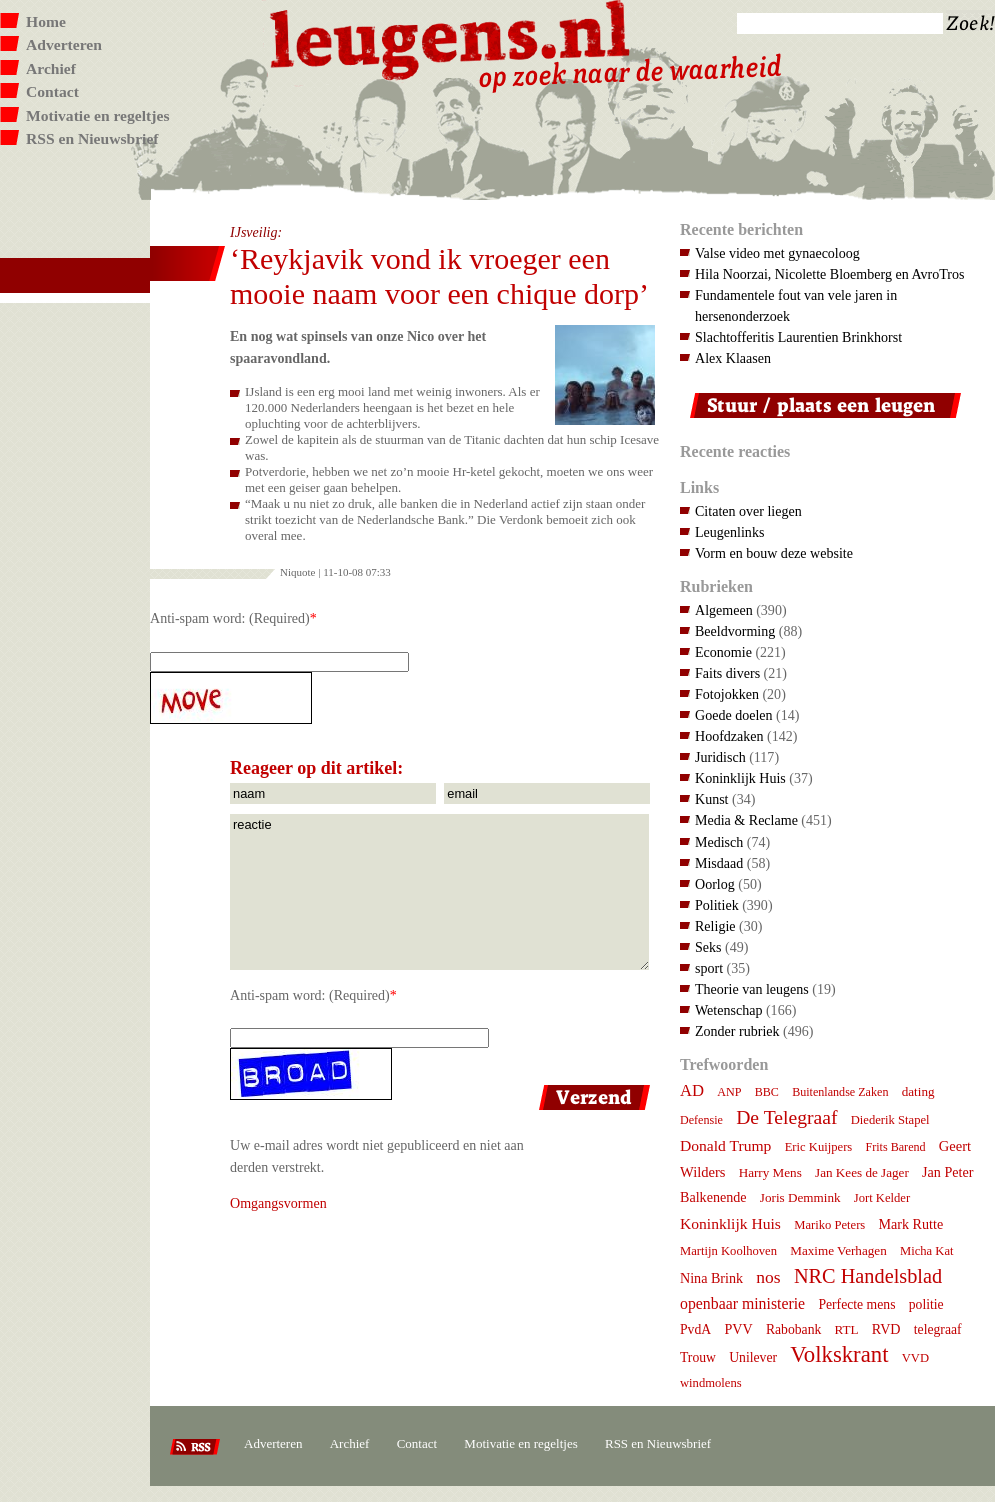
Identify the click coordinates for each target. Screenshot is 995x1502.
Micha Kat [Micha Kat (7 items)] (927, 1251)
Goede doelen (734, 715)
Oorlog (715, 884)
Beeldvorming (735, 631)
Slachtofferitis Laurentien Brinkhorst (798, 337)
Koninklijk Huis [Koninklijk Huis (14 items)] (730, 1223)
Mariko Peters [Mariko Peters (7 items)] (829, 1225)
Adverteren (64, 44)
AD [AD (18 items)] (692, 1090)
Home (46, 21)
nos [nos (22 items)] (768, 1277)
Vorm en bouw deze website (774, 553)
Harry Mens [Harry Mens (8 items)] (770, 1172)
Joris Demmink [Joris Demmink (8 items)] (800, 1197)
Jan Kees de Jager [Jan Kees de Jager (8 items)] (862, 1172)
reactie (439, 892)
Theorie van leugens (752, 989)
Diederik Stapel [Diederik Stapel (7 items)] (890, 1120)
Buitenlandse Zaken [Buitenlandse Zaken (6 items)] (840, 1092)
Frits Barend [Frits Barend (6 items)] (896, 1147)
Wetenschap (728, 1010)
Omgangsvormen (278, 1203)
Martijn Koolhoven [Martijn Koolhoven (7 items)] (728, 1251)
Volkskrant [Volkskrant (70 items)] (839, 1354)
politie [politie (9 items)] (926, 1304)
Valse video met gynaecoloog (777, 253)
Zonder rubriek (737, 1031)
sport (709, 968)
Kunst (712, 799)
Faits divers (727, 673)
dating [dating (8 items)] (918, 1091)
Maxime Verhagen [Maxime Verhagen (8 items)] (838, 1250)
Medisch (719, 842)
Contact (52, 91)
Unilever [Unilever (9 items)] (753, 1357)
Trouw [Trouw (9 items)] (698, 1357)
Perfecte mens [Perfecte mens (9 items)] (856, 1304)
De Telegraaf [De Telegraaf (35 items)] (786, 1117)
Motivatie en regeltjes (97, 115)
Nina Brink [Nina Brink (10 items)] (711, 1278)
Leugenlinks (729, 532)
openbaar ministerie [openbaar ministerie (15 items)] (742, 1303)
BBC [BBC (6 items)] (767, 1092)
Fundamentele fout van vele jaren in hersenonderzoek (796, 305)
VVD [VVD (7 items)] (915, 1358)
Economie (723, 652)
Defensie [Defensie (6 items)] (701, 1120)
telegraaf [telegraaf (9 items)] (938, 1329)
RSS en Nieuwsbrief (92, 138)
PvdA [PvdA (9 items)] (695, 1329)
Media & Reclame (746, 820)
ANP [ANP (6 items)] (729, 1092)
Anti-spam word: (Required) (230, 618)
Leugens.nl (451, 37)
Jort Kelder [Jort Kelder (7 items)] (882, 1198)
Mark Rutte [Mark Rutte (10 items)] (911, 1224)
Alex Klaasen (733, 358)
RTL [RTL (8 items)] (847, 1329)
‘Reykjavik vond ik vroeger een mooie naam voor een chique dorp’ (439, 276)
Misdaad (719, 863)
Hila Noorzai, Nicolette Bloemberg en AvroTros (829, 274)
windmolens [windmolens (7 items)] (711, 1383)
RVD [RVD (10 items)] (886, 1329)
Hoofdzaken (729, 736)
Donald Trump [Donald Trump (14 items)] (725, 1145)
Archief (51, 68)
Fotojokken (727, 694)
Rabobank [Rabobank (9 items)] (793, 1329)
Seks (708, 947)
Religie (715, 926)
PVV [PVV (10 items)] (738, 1329)
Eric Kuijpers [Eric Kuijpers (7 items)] (819, 1147)
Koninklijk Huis (740, 778)
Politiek (717, 905)
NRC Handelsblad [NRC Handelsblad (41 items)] (868, 1276)
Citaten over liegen (748, 511)
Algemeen (724, 610)
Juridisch (720, 757)
